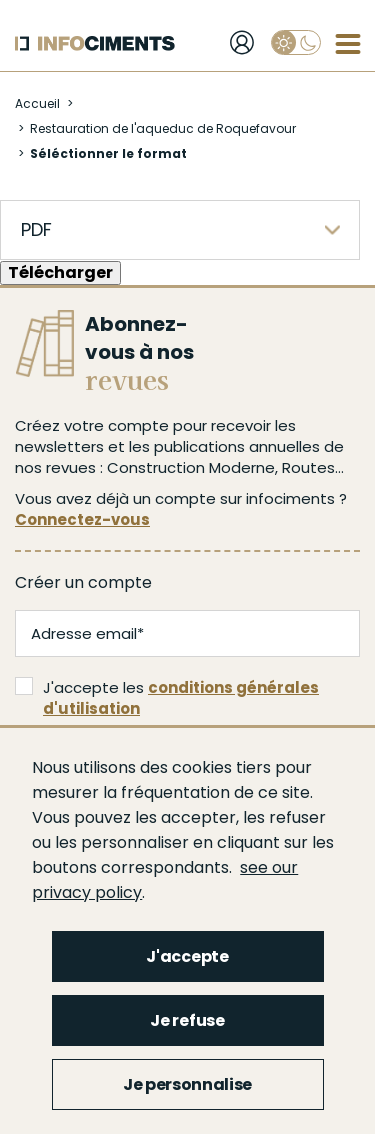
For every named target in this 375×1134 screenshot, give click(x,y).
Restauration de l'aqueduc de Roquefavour (163, 128)
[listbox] (180, 230)
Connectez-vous (82, 519)
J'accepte (187, 956)
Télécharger (60, 272)
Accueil (37, 103)
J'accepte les (167, 698)
